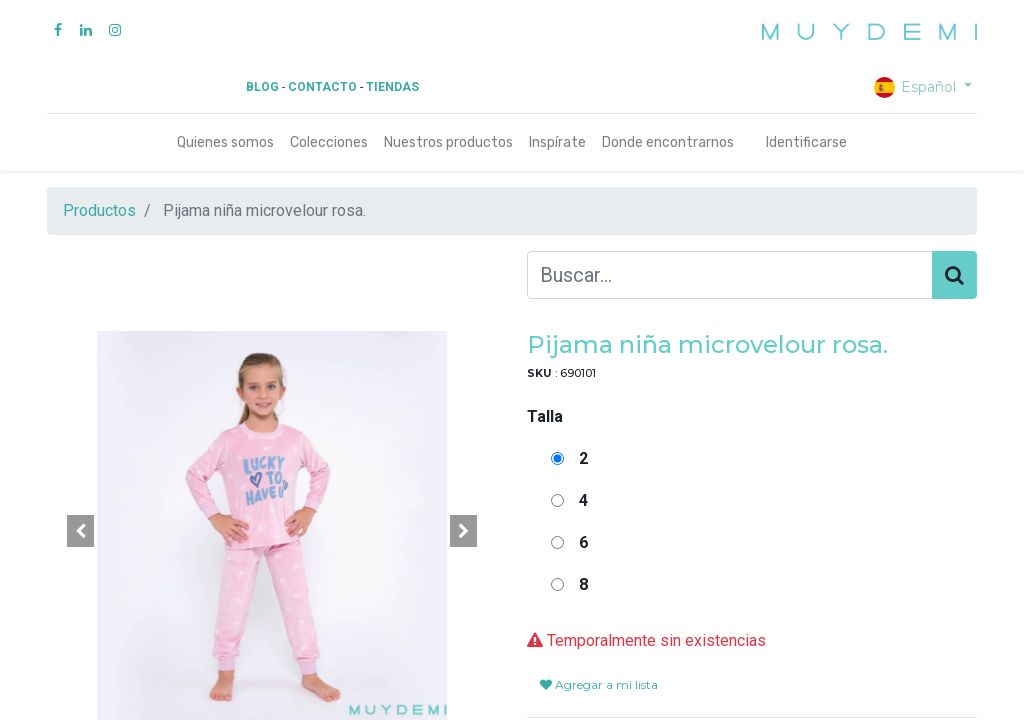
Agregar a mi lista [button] (599, 684)
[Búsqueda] (954, 275)
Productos (99, 210)
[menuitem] (225, 142)
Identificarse (806, 142)
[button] (81, 531)
